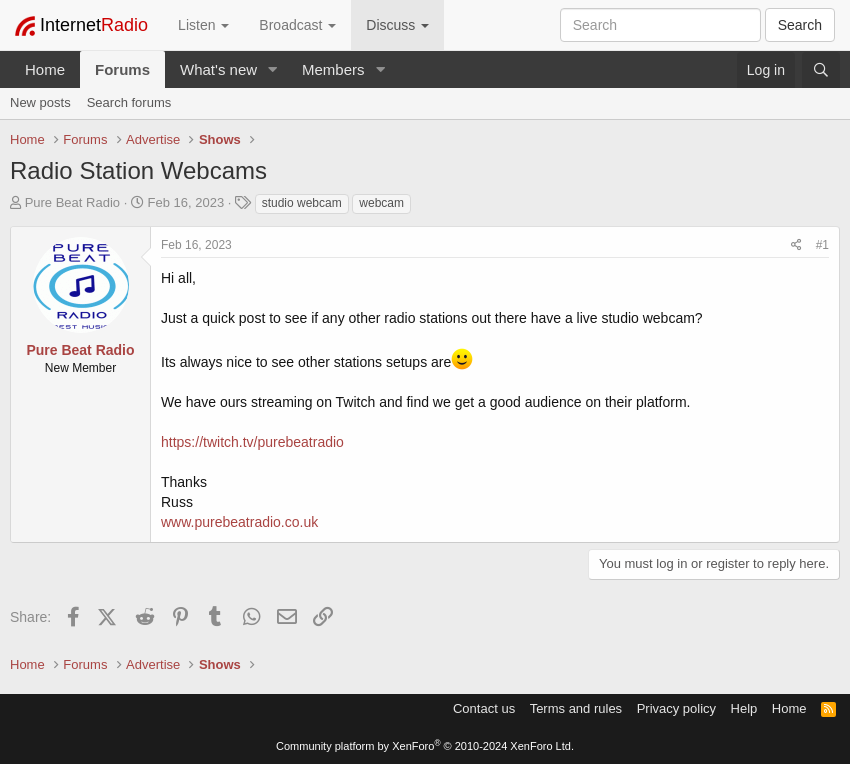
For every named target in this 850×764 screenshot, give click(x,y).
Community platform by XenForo (425, 746)
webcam (381, 203)
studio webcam (302, 203)
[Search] (821, 70)
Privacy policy (676, 708)
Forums (122, 69)
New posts (40, 102)
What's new (218, 69)
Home (45, 69)
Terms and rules (576, 708)
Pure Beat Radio (72, 202)
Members (333, 69)
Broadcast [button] (297, 25)
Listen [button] (203, 25)
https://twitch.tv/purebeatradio (252, 442)
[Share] (796, 245)
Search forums (129, 102)
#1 (822, 245)
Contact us (484, 708)
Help (744, 708)
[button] (273, 69)
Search (800, 25)
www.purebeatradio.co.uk (239, 522)
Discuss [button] (397, 25)
